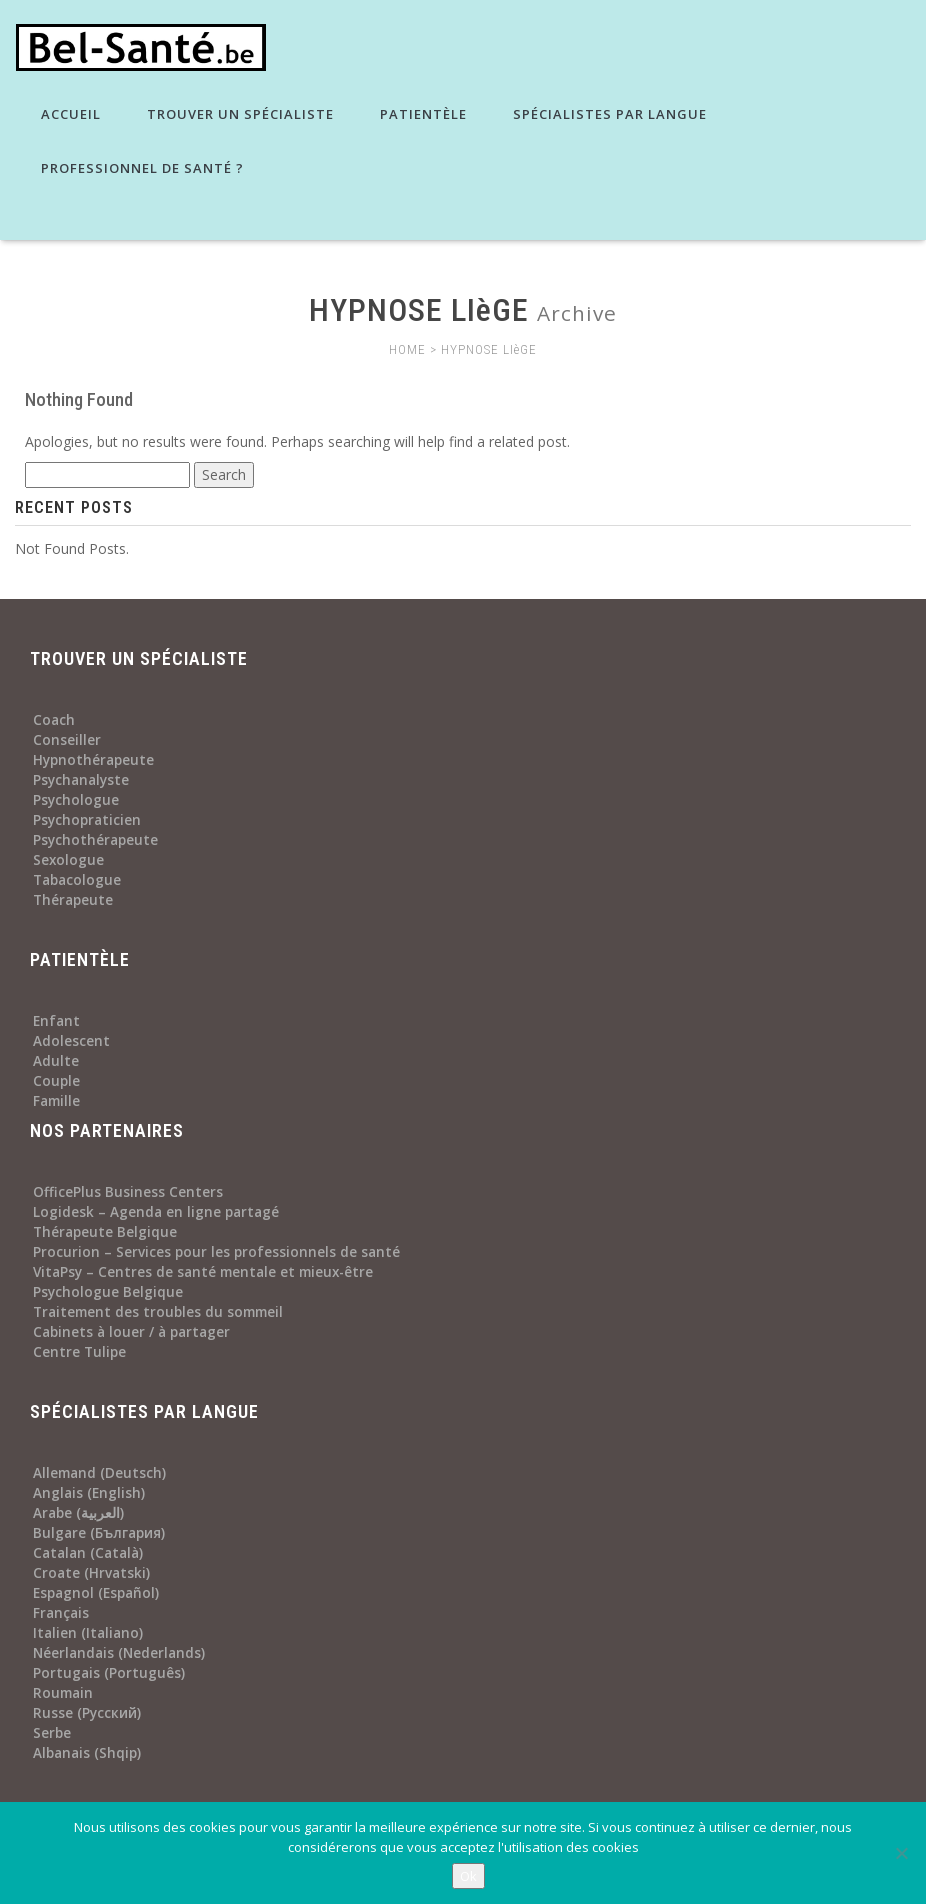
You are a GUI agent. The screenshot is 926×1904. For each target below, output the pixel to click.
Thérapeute (73, 900)
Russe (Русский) (87, 1713)
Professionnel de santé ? (140, 168)
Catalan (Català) (88, 1553)
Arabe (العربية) (78, 1513)
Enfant (56, 1021)
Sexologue (68, 860)
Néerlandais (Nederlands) (119, 1653)
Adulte (56, 1061)
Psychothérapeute (95, 840)
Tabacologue (77, 880)
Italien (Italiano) (88, 1633)
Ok (468, 1876)
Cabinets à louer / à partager (131, 1332)
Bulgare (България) (99, 1533)
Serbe (52, 1733)
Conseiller (67, 740)
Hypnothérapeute (93, 760)
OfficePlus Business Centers (128, 1192)
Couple (56, 1081)
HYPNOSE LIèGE (489, 349)
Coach (54, 720)
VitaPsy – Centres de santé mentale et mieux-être (203, 1272)
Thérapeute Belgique (105, 1232)
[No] (901, 1853)
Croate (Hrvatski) (91, 1573)
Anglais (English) (89, 1493)
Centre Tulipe (79, 1352)
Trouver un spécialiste (238, 114)
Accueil (69, 114)
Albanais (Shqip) (87, 1753)
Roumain (63, 1693)
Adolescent (71, 1041)
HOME (407, 349)
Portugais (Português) (109, 1673)
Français (61, 1613)
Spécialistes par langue (608, 114)
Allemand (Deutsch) (99, 1473)
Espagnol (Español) (96, 1593)
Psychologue (76, 800)
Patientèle (421, 114)
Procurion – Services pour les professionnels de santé (216, 1252)
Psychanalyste (81, 780)
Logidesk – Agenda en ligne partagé (156, 1212)
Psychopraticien (87, 820)
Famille (56, 1101)
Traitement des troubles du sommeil (158, 1312)
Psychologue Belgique (108, 1292)
